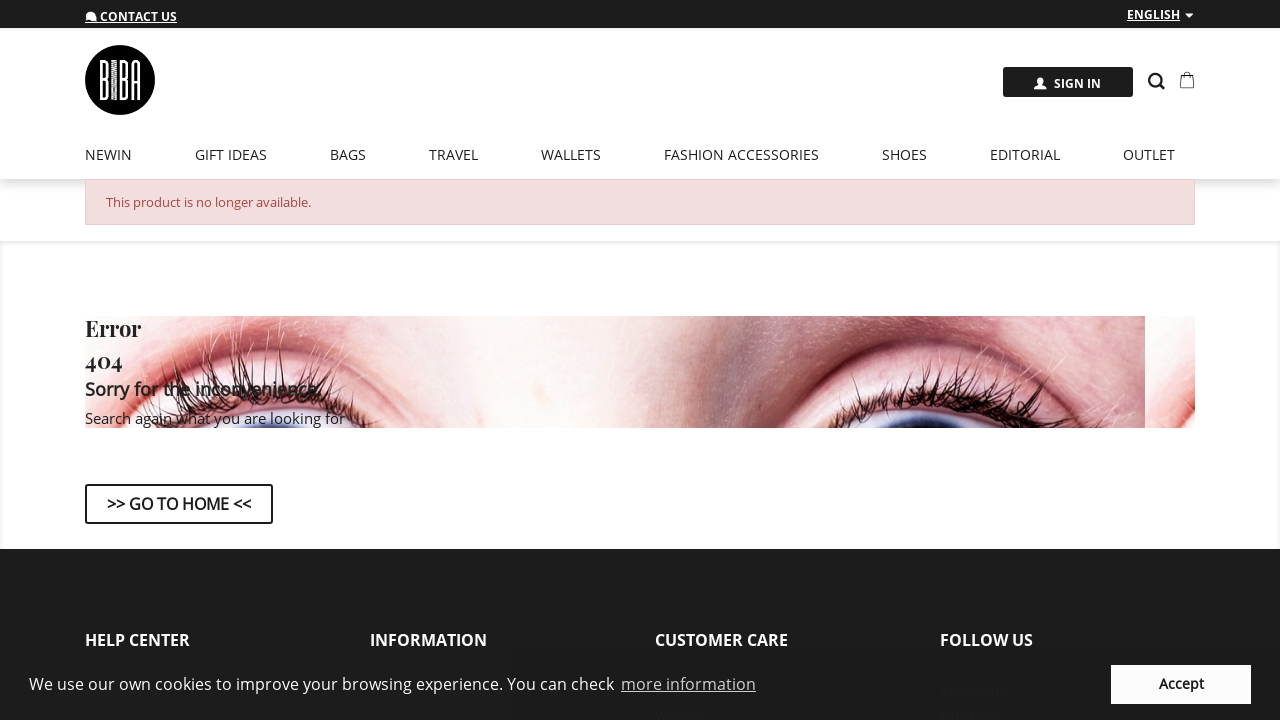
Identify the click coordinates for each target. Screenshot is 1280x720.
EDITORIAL (1025, 154)
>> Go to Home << (179, 504)
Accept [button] (1181, 683)
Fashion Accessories (741, 154)
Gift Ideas (231, 154)
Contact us (131, 16)
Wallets (571, 154)
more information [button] (688, 684)
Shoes (904, 154)
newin (108, 154)
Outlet (1149, 154)
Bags (348, 154)
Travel (453, 154)
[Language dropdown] (1161, 15)
